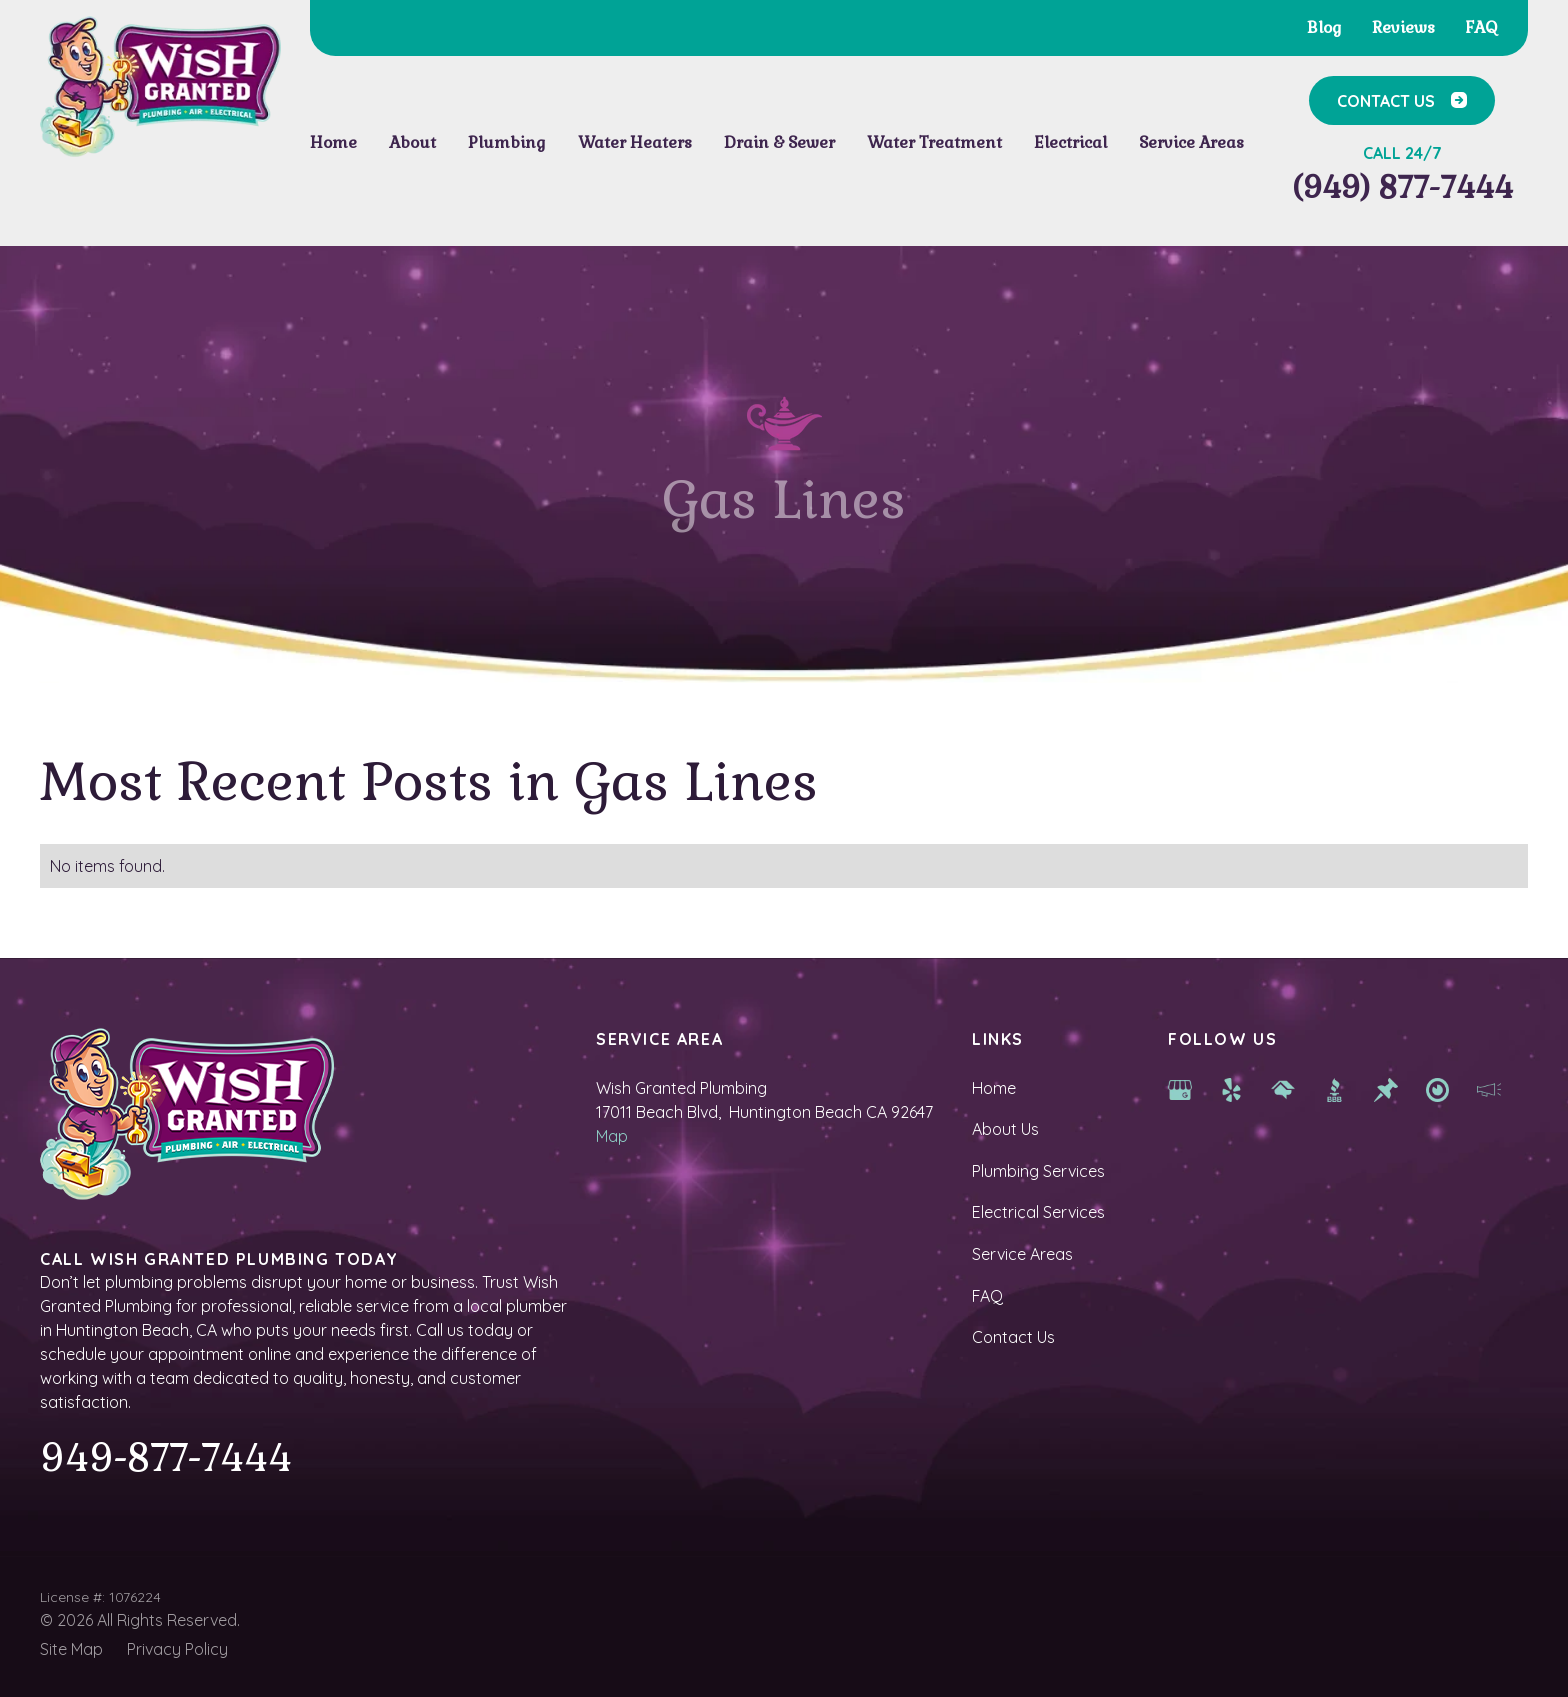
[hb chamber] (1489, 1088)
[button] (412, 143)
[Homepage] (160, 86)
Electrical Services (1038, 1212)
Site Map (71, 1649)
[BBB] (1335, 1088)
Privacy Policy (177, 1649)
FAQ (987, 1296)
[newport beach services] (1438, 1088)
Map (612, 1136)
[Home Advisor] (1283, 1088)
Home (994, 1088)
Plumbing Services (1038, 1171)
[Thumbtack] (1386, 1088)
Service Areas (1022, 1254)
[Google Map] (1180, 1088)
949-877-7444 (166, 1458)
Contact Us (1013, 1337)
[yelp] (1232, 1088)
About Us (1005, 1129)
